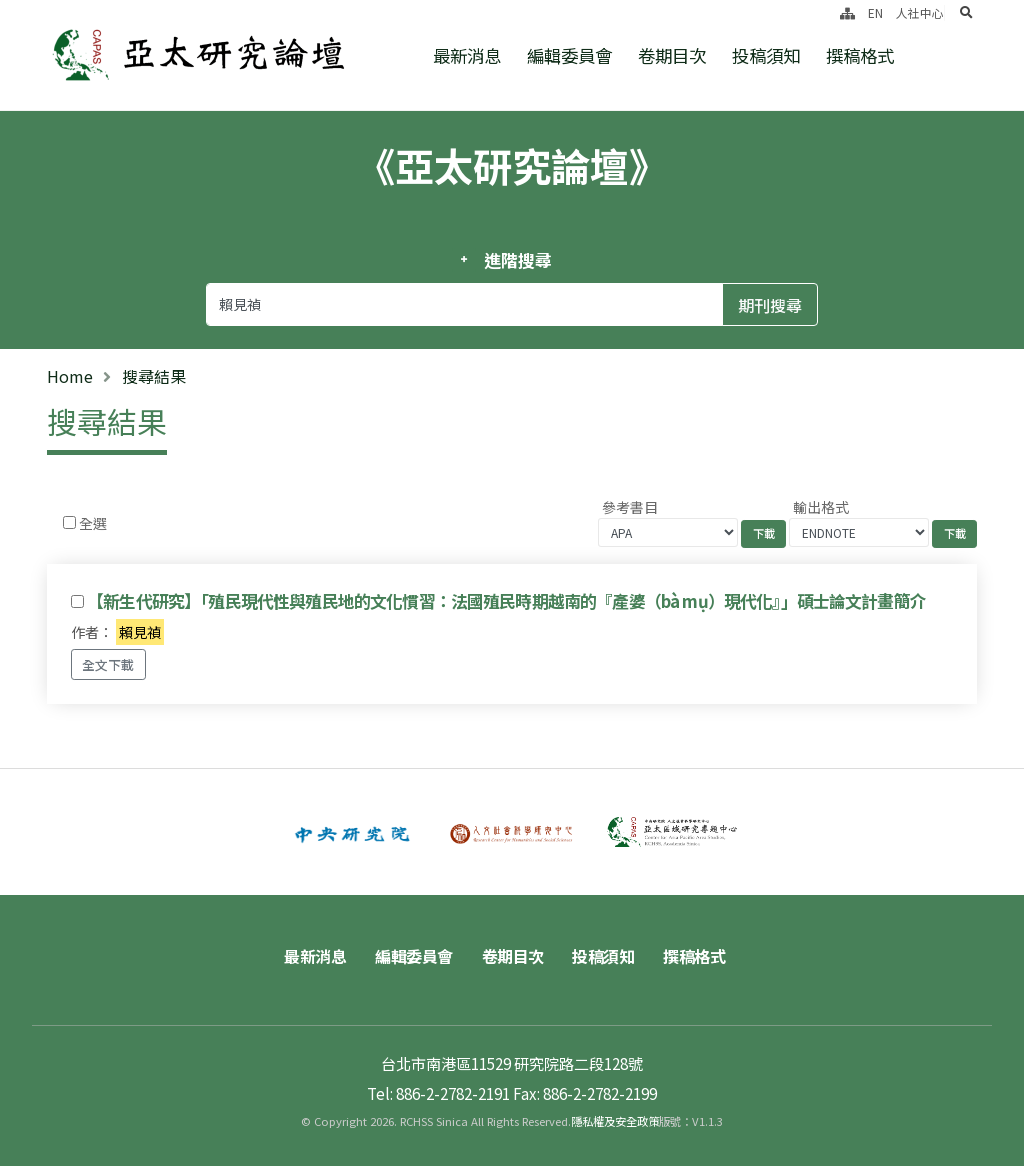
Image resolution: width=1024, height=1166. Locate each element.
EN (875, 12)
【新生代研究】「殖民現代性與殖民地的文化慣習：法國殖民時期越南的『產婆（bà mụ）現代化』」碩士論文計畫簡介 (506, 601)
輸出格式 (821, 507)
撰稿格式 (860, 55)
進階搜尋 (517, 260)
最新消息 (467, 55)
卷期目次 (672, 55)
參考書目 (630, 507)
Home (70, 376)
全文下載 (108, 664)
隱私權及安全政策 (615, 1121)
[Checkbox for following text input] (69, 522)
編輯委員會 (569, 55)
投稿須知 (766, 55)
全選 (93, 523)
